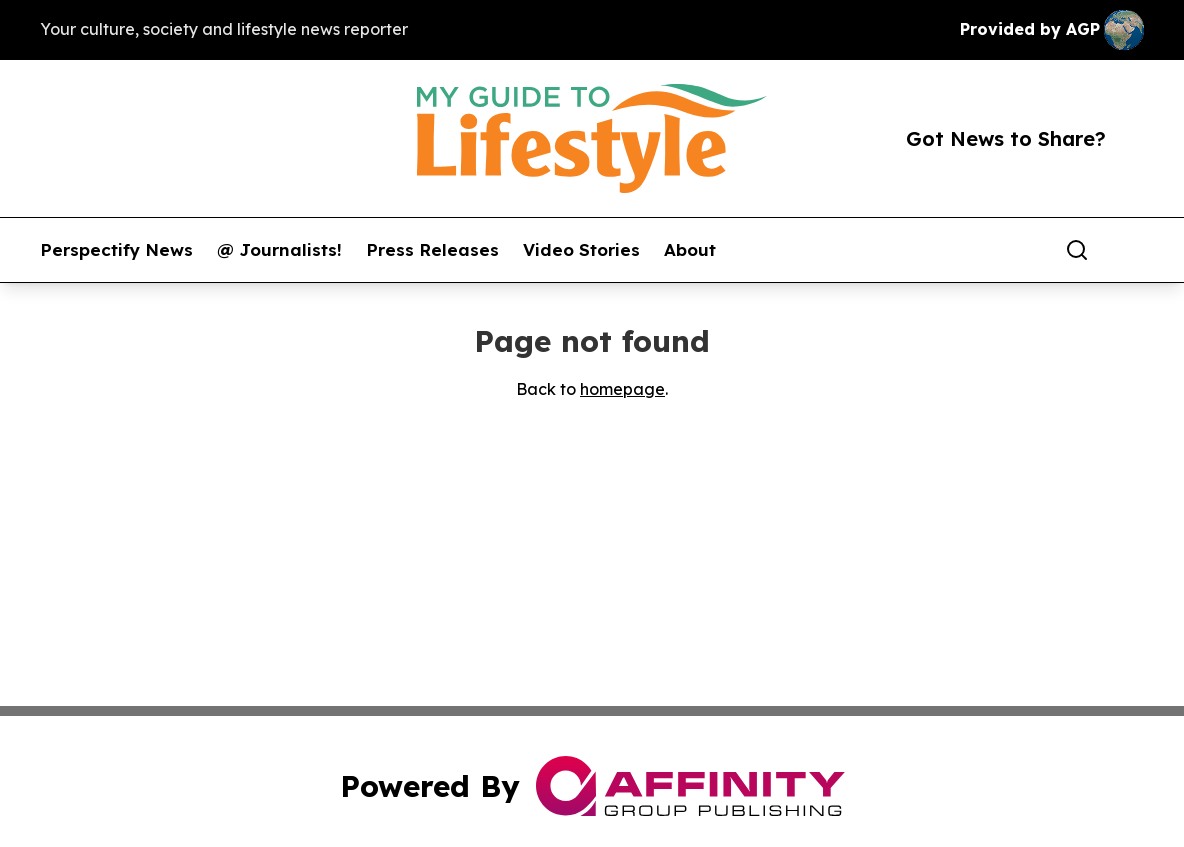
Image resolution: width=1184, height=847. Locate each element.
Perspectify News (116, 250)
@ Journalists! (279, 250)
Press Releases (432, 250)
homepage (622, 389)
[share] (1130, 250)
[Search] (1077, 250)
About (690, 250)
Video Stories (581, 250)
